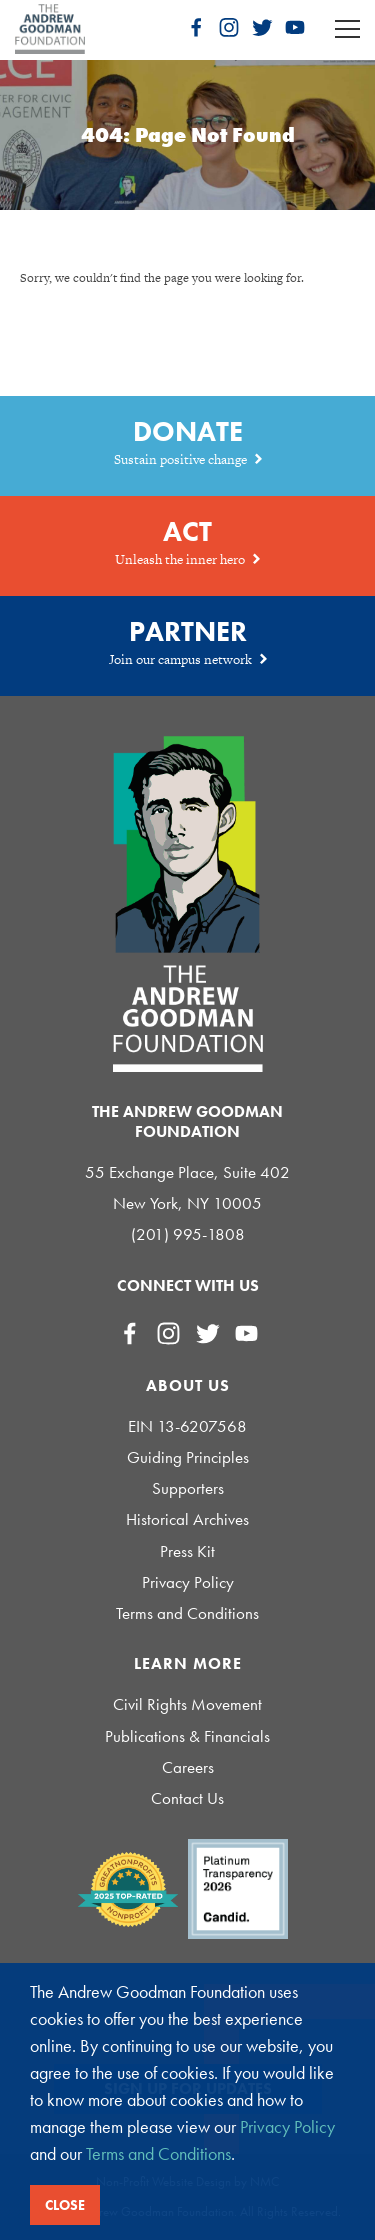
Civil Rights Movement (187, 1704)
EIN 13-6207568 (187, 1426)
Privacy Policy (188, 1582)
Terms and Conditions (187, 1613)
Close (65, 2205)
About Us (188, 1386)
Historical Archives (187, 1519)
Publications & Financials (187, 1736)
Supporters (188, 1488)
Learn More (188, 1664)
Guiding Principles (188, 1457)
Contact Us (187, 1798)
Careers (188, 1767)
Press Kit (187, 1551)
